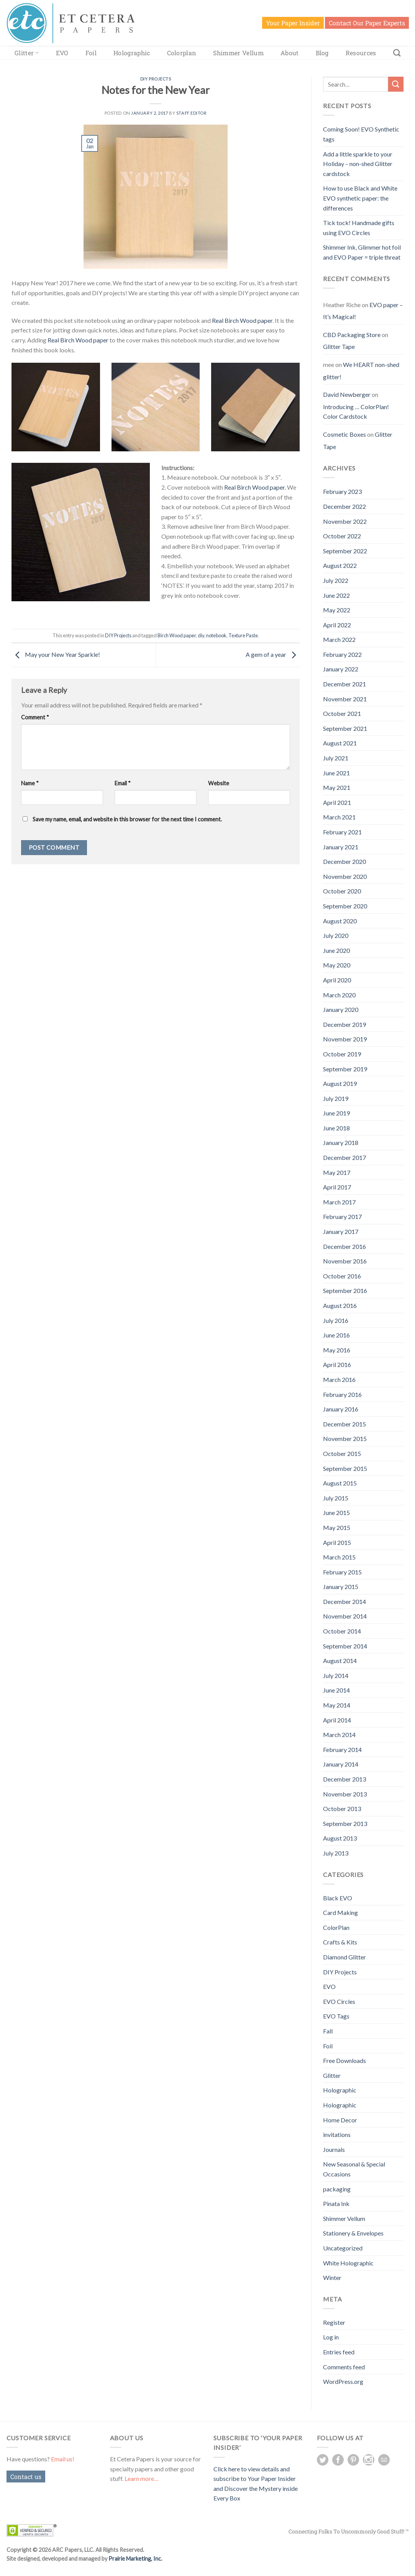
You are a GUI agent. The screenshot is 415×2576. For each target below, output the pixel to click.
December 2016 (344, 1246)
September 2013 (345, 1823)
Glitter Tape (339, 346)
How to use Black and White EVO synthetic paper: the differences (360, 197)
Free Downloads (344, 2060)
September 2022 (345, 550)
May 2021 (336, 787)
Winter (332, 2277)
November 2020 (345, 876)
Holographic (131, 53)
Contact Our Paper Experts (367, 23)
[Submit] (396, 84)
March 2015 (339, 1557)
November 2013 (345, 1794)
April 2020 (337, 980)
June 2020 (336, 950)
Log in (331, 2337)
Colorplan (182, 53)
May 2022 (336, 610)
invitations (337, 2134)
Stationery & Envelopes (353, 2233)
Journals (334, 2149)
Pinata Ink (336, 2203)
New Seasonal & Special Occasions (354, 2169)
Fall (328, 2031)
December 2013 (344, 1779)
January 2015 (340, 1586)
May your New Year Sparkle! (55, 654)
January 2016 (340, 1409)
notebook (216, 635)
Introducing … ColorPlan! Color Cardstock (356, 411)
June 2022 (336, 595)
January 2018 (340, 1142)
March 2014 (339, 1734)
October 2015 (342, 1453)
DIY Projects (155, 78)
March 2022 (339, 639)
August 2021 (340, 743)
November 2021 (345, 698)
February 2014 (342, 1749)
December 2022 (344, 506)
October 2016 (342, 1276)
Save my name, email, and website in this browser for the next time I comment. (127, 819)
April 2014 (337, 1720)
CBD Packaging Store (352, 334)
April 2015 (337, 1542)
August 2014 (340, 1660)
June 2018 (336, 1128)
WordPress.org (343, 2381)
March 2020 (339, 994)
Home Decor (340, 2120)
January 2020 (340, 1009)
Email (123, 783)
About (289, 53)
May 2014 (336, 1705)
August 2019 (340, 1083)
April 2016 (337, 1364)
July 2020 (335, 935)
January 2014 (340, 1764)
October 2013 (342, 1808)
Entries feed (338, 2352)
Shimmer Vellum (238, 53)
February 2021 (342, 832)
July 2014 (335, 1675)
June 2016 (336, 1335)
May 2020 (336, 965)
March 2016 (339, 1379)
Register (334, 2322)
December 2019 (344, 1024)
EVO (62, 53)
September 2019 (345, 1069)
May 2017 (336, 1172)
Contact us (25, 2476)
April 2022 (337, 624)
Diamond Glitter (344, 1957)
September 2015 (345, 1468)
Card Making (340, 1912)
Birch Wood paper (176, 635)
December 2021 (344, 684)
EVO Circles (339, 2001)
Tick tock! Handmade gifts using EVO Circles (358, 227)
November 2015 (345, 1438)
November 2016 (345, 1261)
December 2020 (344, 861)
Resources (361, 53)
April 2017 (337, 1187)
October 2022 (342, 536)
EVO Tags (336, 2016)
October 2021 (342, 713)
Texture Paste (243, 635)
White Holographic (348, 2263)
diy (201, 635)
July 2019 (335, 1098)
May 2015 (336, 1527)
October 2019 (342, 1054)
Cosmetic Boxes (344, 434)
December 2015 (344, 1424)
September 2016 (345, 1290)
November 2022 (345, 521)
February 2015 (342, 1572)
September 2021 (345, 728)
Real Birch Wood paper (242, 320)
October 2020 (342, 891)
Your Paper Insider (293, 23)
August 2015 (340, 1483)
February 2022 (342, 654)
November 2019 (345, 1039)
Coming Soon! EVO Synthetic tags (361, 134)
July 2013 (335, 1853)
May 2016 (336, 1350)
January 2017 (340, 1231)
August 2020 (340, 920)
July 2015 (335, 1498)
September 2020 (345, 906)
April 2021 (337, 802)
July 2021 (335, 758)
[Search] (396, 52)
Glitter (27, 53)
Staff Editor (191, 112)
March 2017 (339, 1202)
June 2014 (336, 1690)
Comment (35, 717)
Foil (91, 53)
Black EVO (337, 1898)
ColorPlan (336, 1927)
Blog (322, 53)
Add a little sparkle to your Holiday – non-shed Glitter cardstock (357, 163)
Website (218, 783)
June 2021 (336, 772)
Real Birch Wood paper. (255, 487)
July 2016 (335, 1320)
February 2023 (342, 491)
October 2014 (342, 1631)
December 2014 (344, 1601)
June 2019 (336, 1113)
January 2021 (340, 846)
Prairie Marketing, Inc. (135, 2558)
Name (30, 783)
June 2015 (336, 1512)
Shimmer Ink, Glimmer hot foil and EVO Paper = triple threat (362, 252)
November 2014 (345, 1616)
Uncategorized (343, 2248)
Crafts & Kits (340, 1942)
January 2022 (340, 669)
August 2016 (340, 1305)
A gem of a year (273, 654)
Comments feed (344, 2366)
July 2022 (335, 580)
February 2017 (342, 1216)
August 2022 (340, 565)
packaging (337, 2189)
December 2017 (344, 1157)
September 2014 (345, 1646)
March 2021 (339, 817)
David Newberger (347, 394)
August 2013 (340, 1838)
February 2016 (342, 1394)
